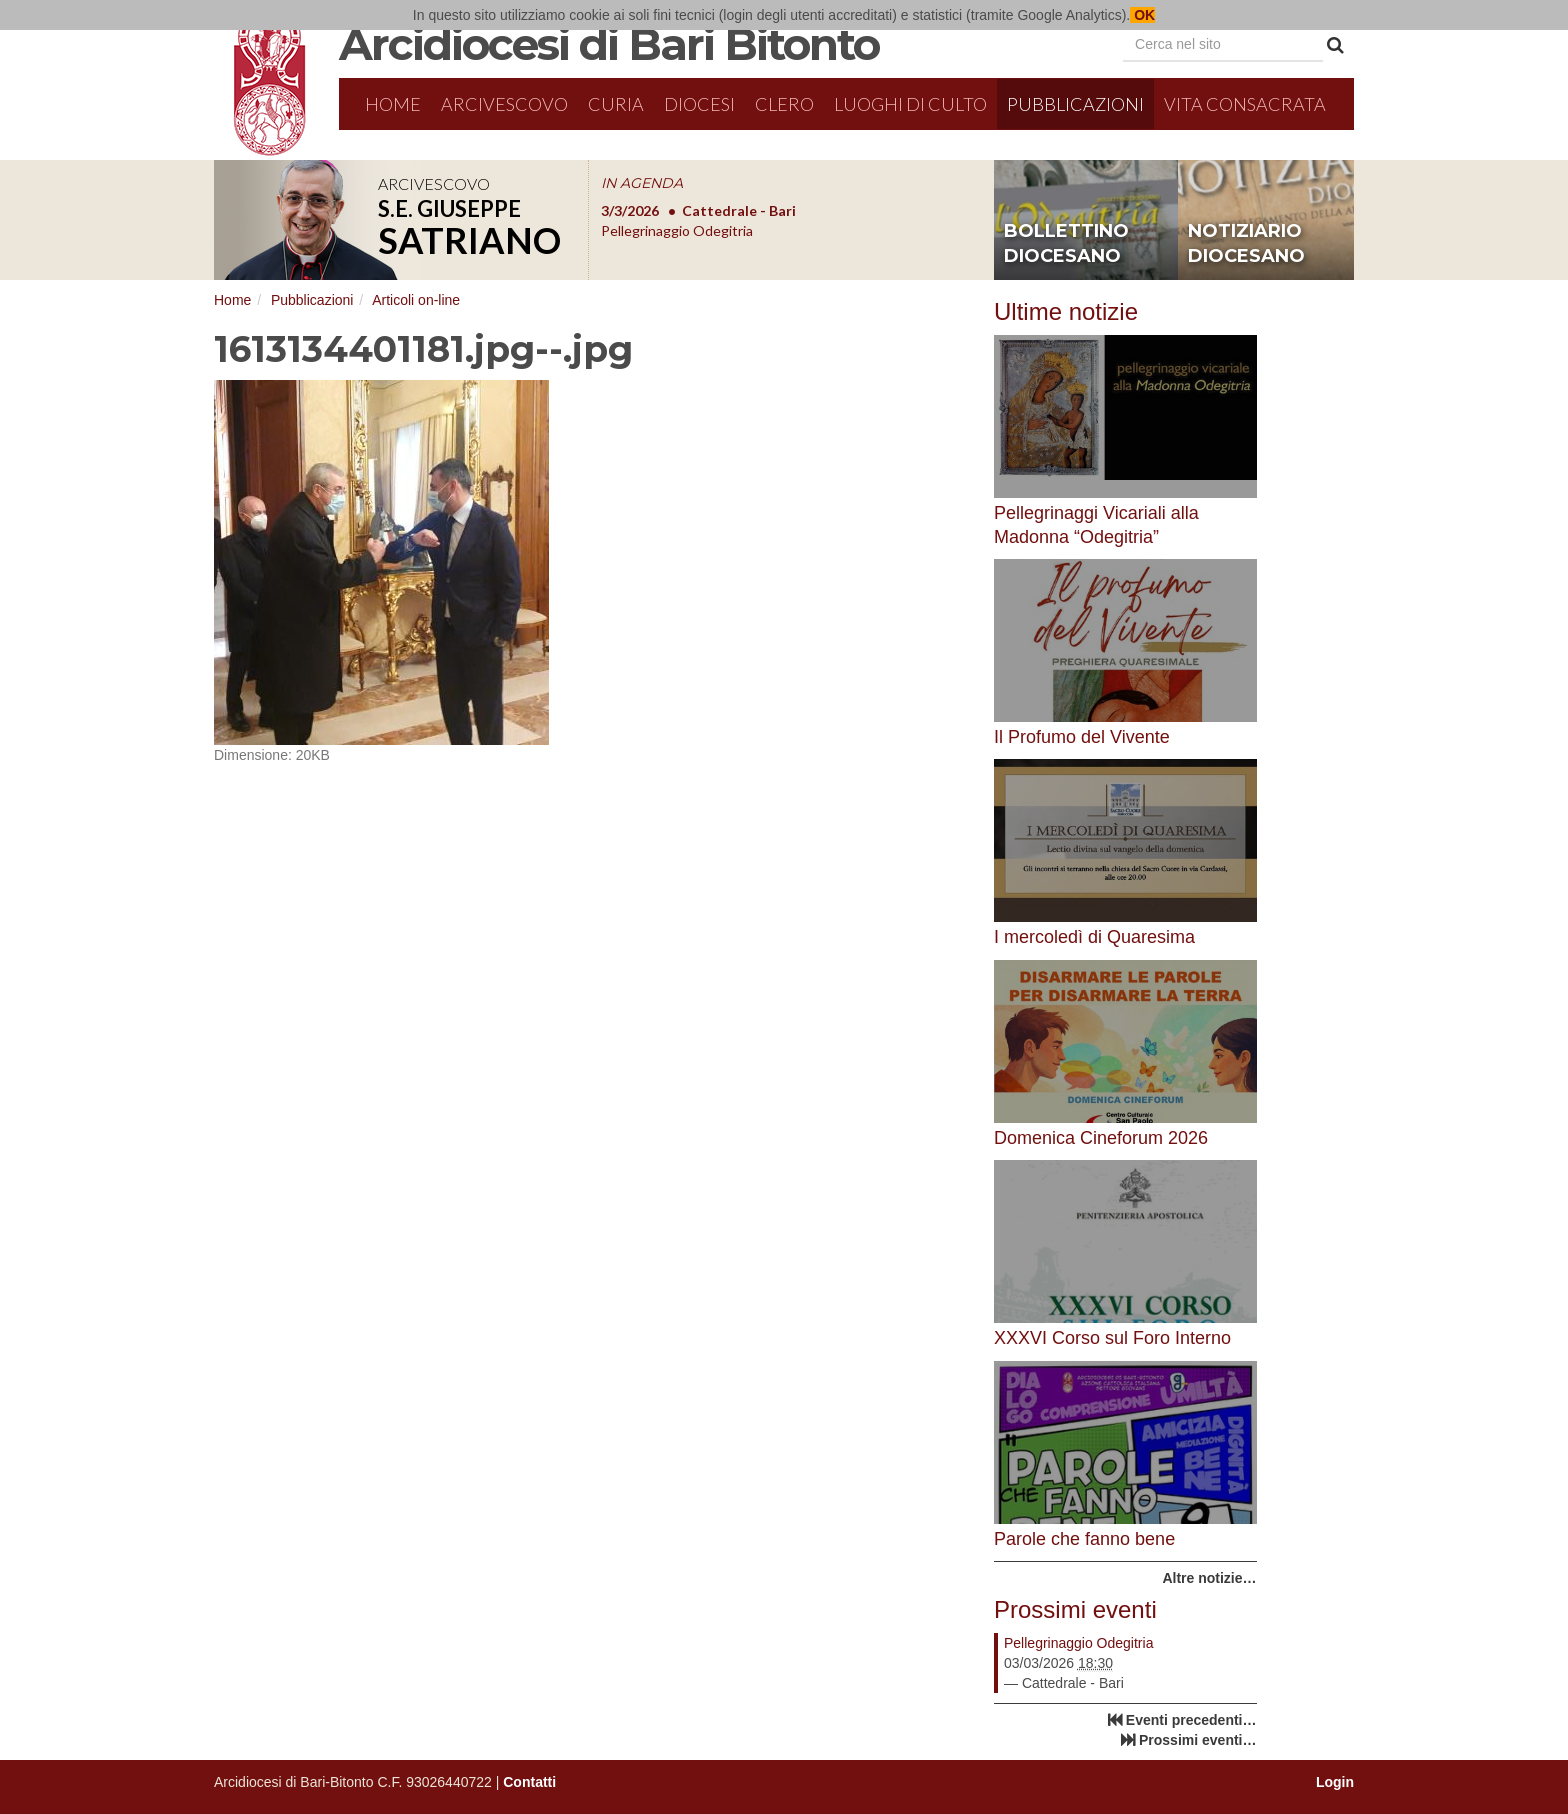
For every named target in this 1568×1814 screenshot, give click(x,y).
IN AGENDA (642, 183)
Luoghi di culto (910, 104)
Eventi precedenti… (1191, 1720)
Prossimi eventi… (1198, 1740)
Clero (784, 104)
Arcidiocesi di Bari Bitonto (609, 44)
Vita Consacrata (1245, 104)
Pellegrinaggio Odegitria (1078, 1643)
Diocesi (699, 104)
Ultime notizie (1066, 311)
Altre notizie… (1209, 1578)
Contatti (529, 1782)
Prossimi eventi (1075, 1609)
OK (1142, 15)
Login (1335, 1782)
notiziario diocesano (1246, 244)
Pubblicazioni (1075, 104)
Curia (616, 104)
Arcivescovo (504, 104)
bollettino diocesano (1066, 244)
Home (393, 104)
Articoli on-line (416, 300)
